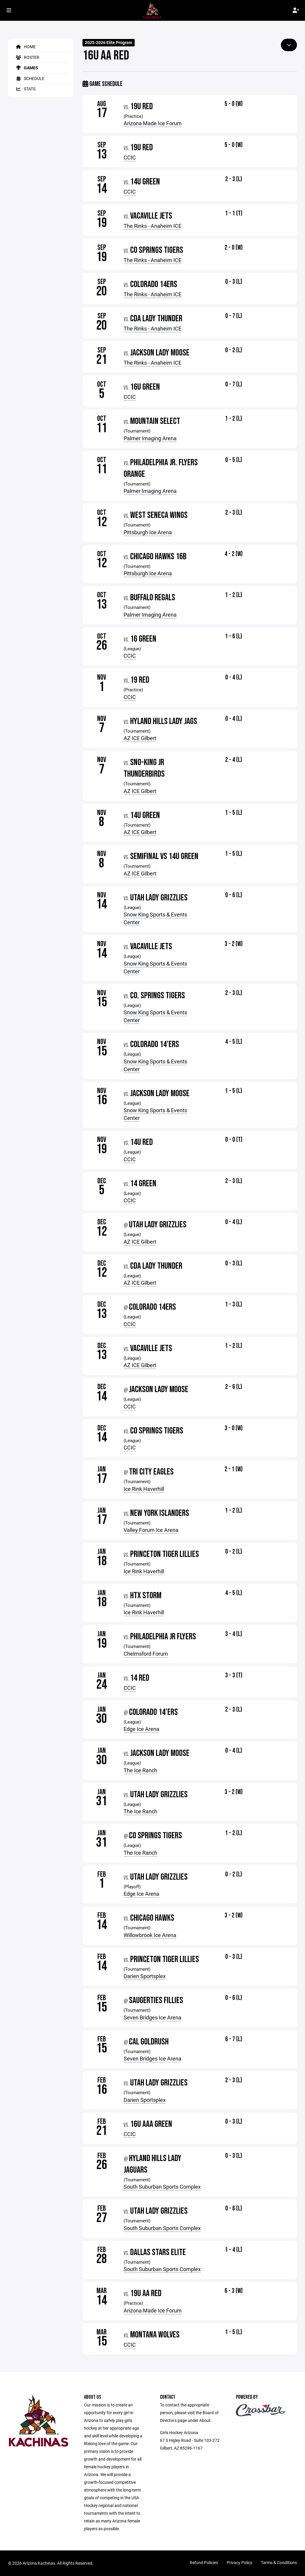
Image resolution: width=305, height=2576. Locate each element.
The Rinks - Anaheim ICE (152, 225)
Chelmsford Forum (146, 1653)
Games (26, 67)
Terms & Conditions (279, 2562)
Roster (26, 57)
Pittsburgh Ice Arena (148, 532)
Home (25, 46)
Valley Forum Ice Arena (151, 1529)
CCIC (130, 157)
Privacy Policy (239, 2562)
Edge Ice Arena (141, 1728)
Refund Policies (204, 2562)
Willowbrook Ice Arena (150, 1935)
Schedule (29, 78)
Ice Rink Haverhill (144, 1488)
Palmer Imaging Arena (150, 438)
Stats (24, 89)
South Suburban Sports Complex (162, 2186)
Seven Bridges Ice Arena (152, 2017)
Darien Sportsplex (145, 1976)
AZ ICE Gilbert (140, 738)
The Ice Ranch (140, 1770)
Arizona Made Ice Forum (153, 123)
